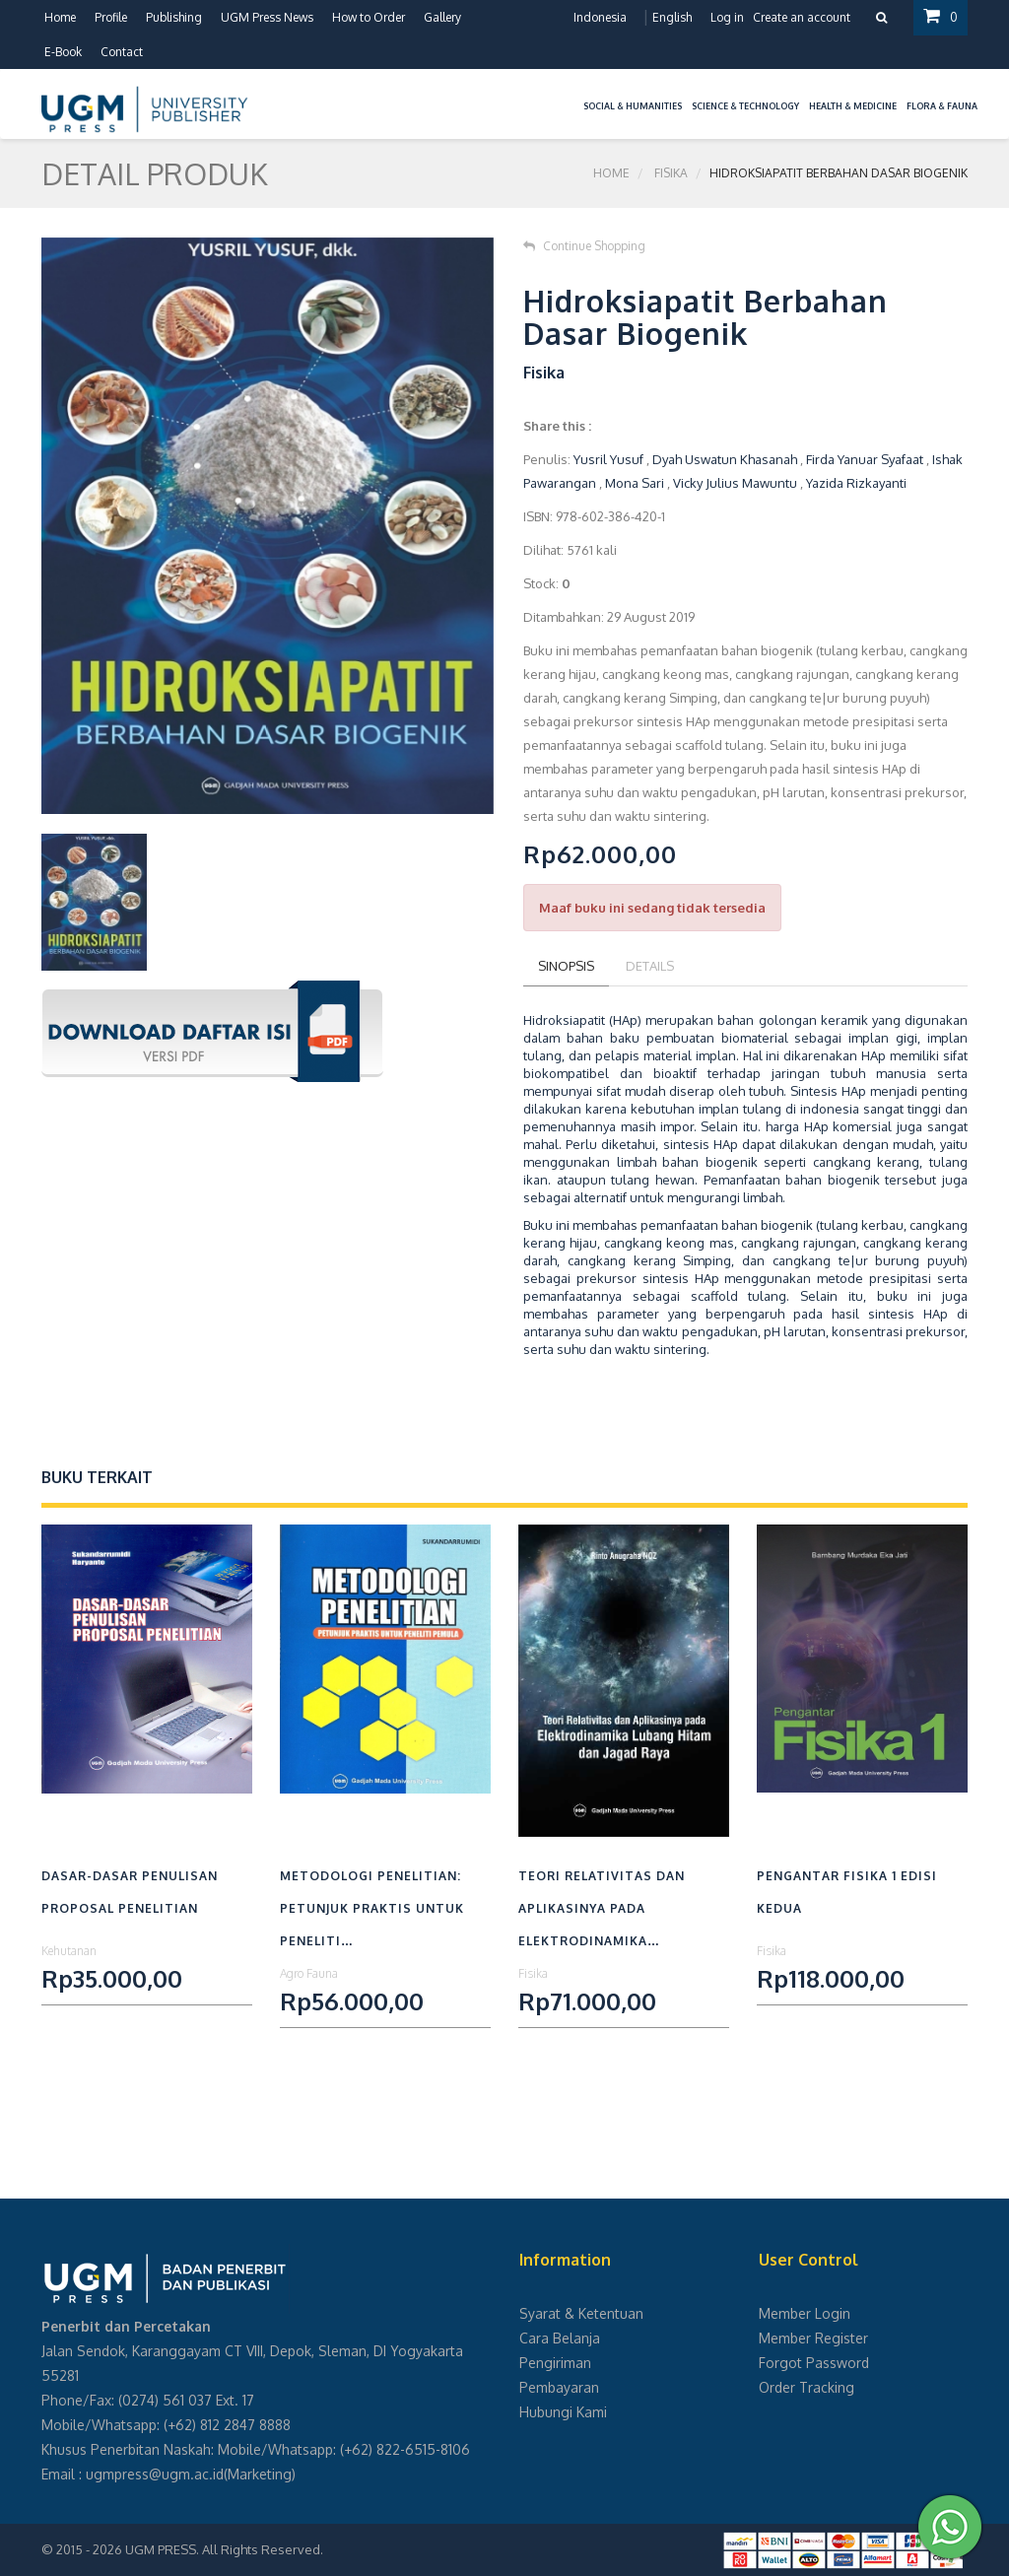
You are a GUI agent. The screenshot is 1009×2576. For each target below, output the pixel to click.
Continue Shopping (584, 245)
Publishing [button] (174, 17)
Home (60, 17)
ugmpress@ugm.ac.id (155, 2474)
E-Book (63, 51)
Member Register (813, 2338)
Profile (111, 17)
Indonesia (600, 17)
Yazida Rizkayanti (856, 483)
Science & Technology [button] (745, 106)
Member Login (804, 2313)
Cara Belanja (559, 2338)
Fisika (671, 173)
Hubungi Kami (563, 2412)
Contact (122, 51)
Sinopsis (566, 966)
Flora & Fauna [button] (942, 106)
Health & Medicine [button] (853, 106)
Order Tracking (806, 2387)
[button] (573, 94)
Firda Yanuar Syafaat (864, 459)
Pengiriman (555, 2362)
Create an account (801, 17)
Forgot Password (814, 2362)
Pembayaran (559, 2387)
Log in (727, 17)
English (672, 17)
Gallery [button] (442, 17)
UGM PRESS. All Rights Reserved (222, 2549)
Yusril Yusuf (608, 459)
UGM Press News (267, 17)
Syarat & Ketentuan (581, 2313)
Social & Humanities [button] (632, 106)
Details (650, 966)
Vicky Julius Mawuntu (735, 483)
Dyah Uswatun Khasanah (724, 459)
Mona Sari (634, 483)
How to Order (368, 17)
